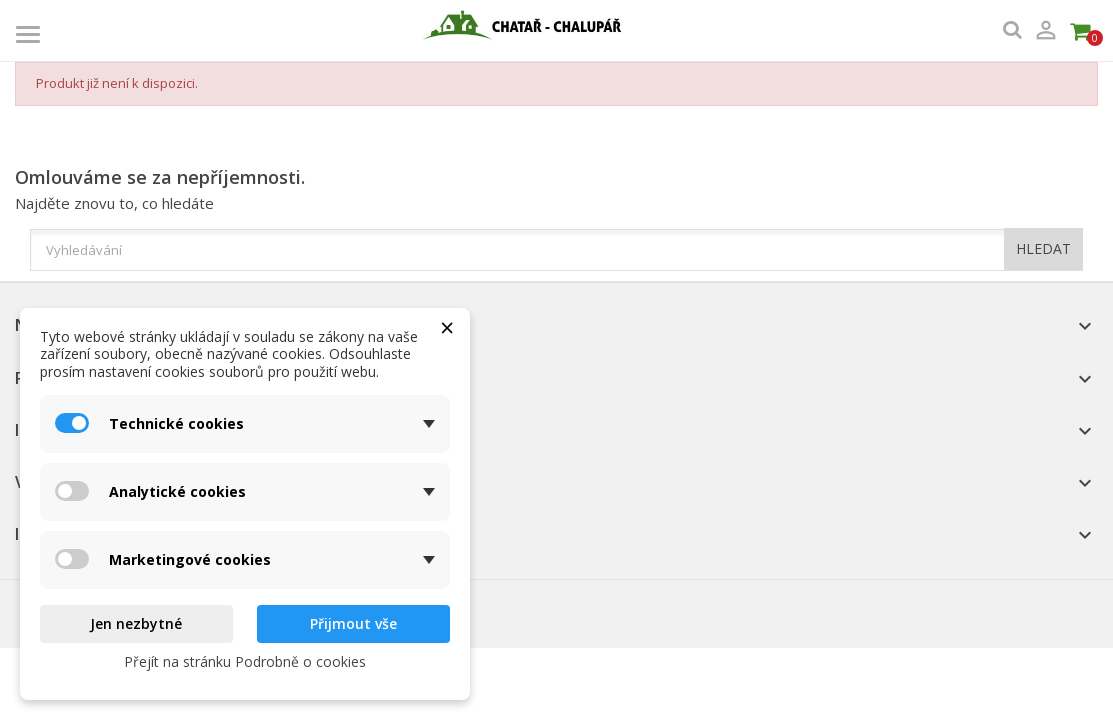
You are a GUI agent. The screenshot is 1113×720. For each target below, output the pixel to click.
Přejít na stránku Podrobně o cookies (245, 661)
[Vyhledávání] (556, 250)
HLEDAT (1043, 248)
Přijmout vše (353, 623)
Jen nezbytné (136, 623)
